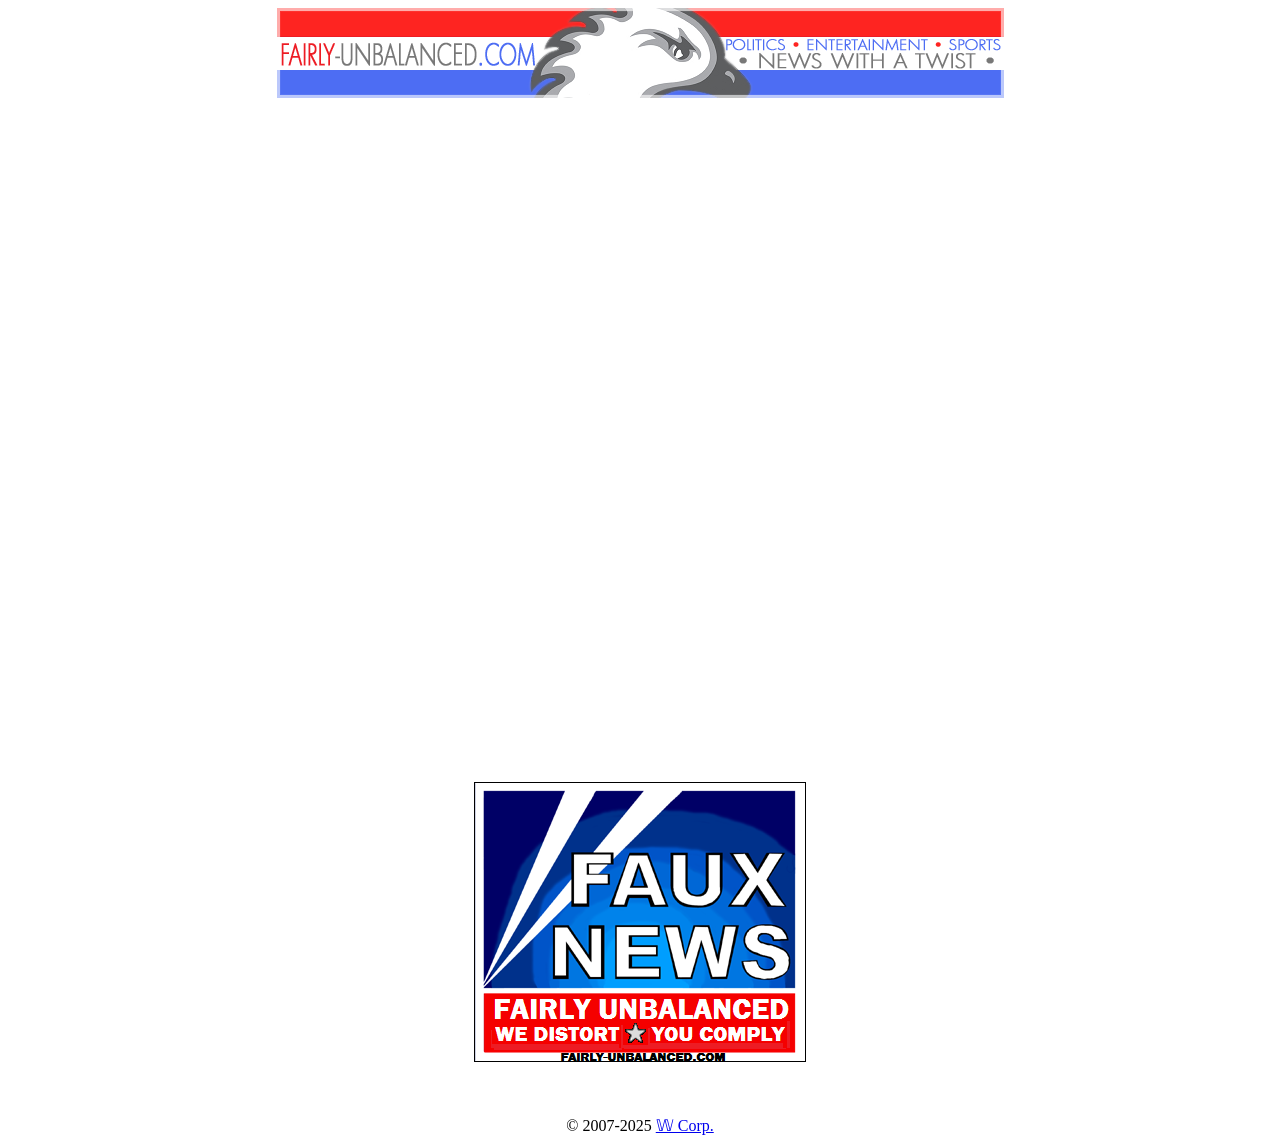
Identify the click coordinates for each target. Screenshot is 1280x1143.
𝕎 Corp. (685, 1125)
